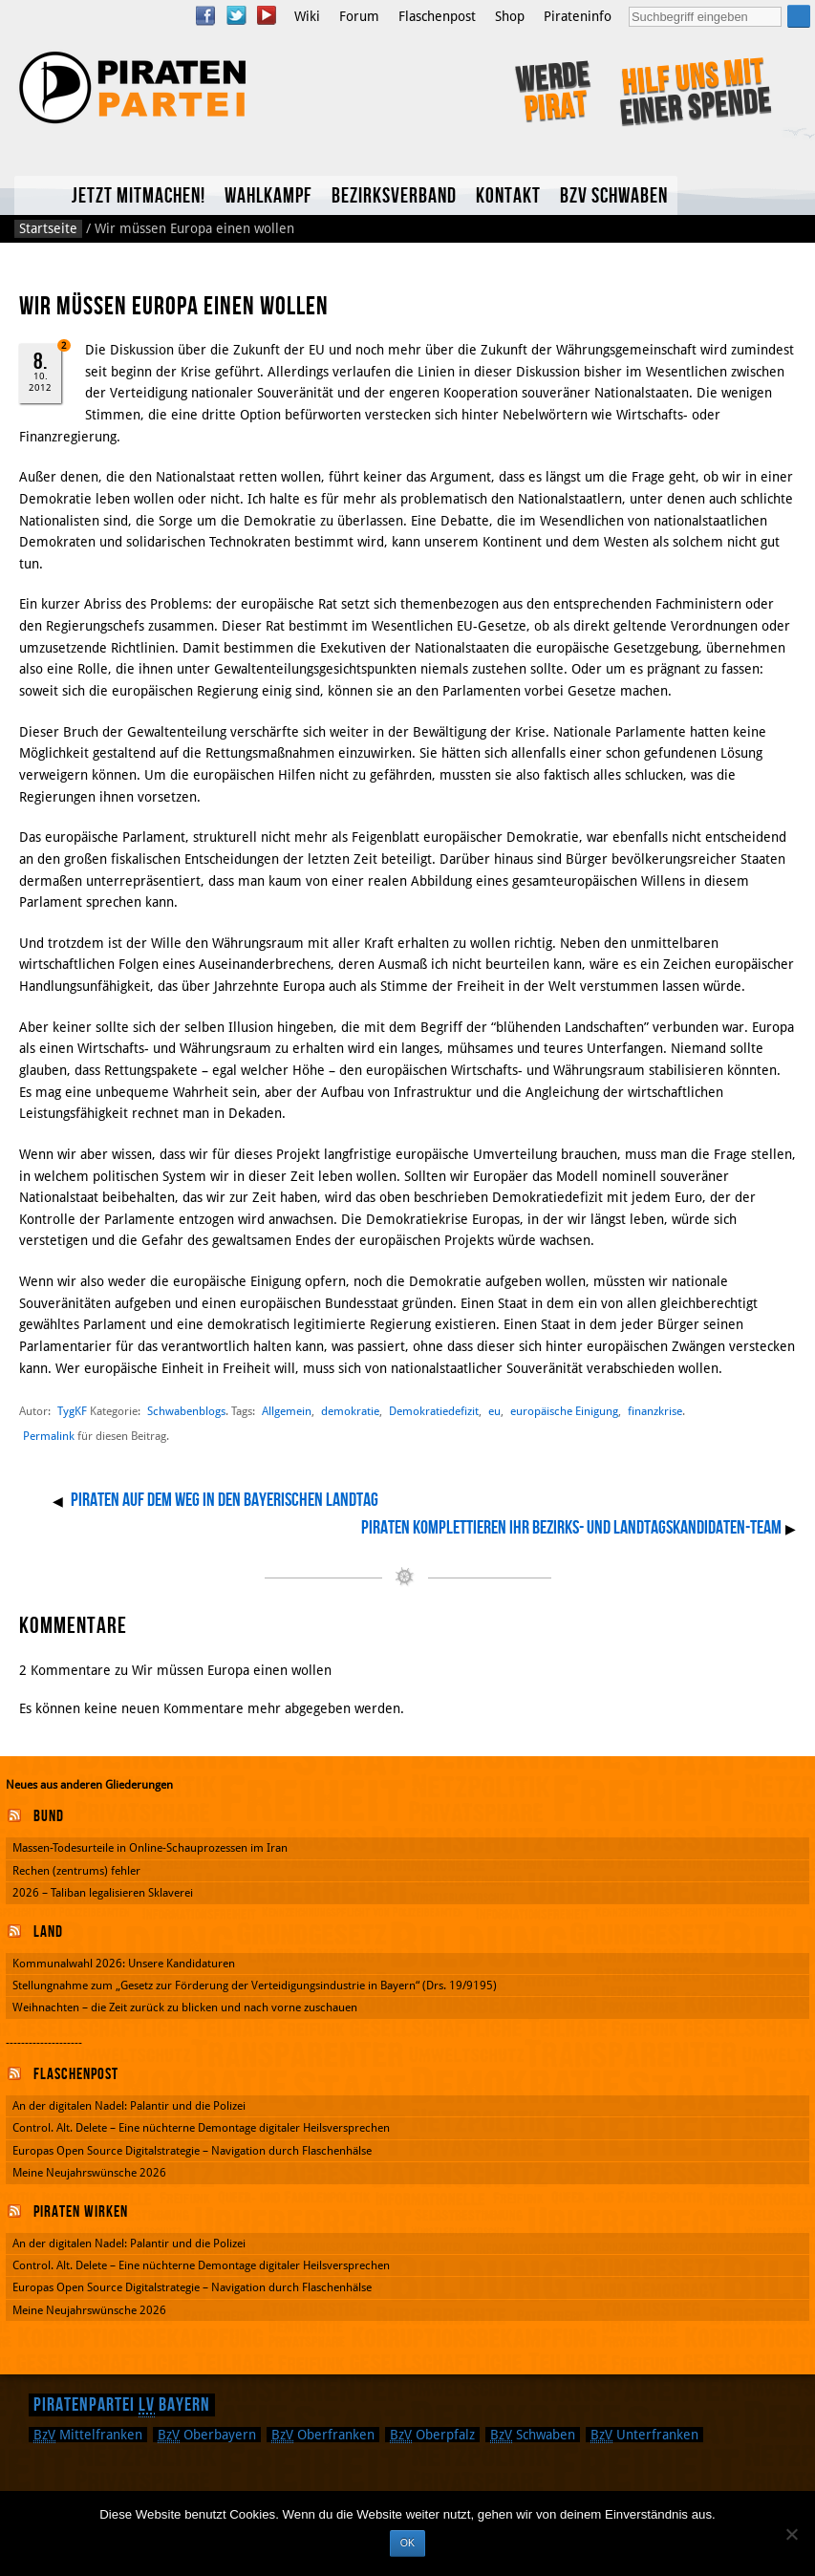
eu (494, 1411)
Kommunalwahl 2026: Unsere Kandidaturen (123, 1963)
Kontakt (508, 196)
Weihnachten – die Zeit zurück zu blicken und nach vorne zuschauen (184, 2007)
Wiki (307, 16)
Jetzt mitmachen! (138, 196)
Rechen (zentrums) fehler (76, 1871)
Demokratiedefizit (434, 1411)
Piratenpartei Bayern (121, 2405)
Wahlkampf (268, 196)
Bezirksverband (394, 196)
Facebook (205, 15)
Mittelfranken (87, 2434)
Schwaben (532, 2434)
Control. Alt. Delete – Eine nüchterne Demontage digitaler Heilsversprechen (201, 2128)
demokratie (350, 1411)
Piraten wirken (80, 2212)
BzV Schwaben (614, 196)
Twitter (236, 15)
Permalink (49, 1436)
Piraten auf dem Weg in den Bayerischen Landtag (224, 1500)
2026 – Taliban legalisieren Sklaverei (102, 1893)
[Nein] (791, 2534)
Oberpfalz (432, 2434)
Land (48, 1932)
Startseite (48, 228)
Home (38, 195)
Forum (359, 16)
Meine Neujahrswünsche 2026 (89, 2172)
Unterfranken (644, 2434)
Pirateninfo (577, 16)
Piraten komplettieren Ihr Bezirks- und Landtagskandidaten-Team (571, 1527)
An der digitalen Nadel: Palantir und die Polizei (129, 2106)
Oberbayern (207, 2434)
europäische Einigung (564, 1411)
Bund (48, 1816)
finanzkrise (655, 1411)
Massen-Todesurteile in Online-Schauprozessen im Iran (150, 1848)
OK (407, 2542)
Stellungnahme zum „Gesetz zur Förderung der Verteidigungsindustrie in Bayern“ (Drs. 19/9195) (254, 1985)
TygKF (72, 1411)
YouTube (266, 15)
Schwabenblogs (186, 1411)
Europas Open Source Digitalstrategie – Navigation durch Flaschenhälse (192, 2150)
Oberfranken (323, 2434)
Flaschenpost (437, 16)
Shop (510, 16)
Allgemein (286, 1411)
